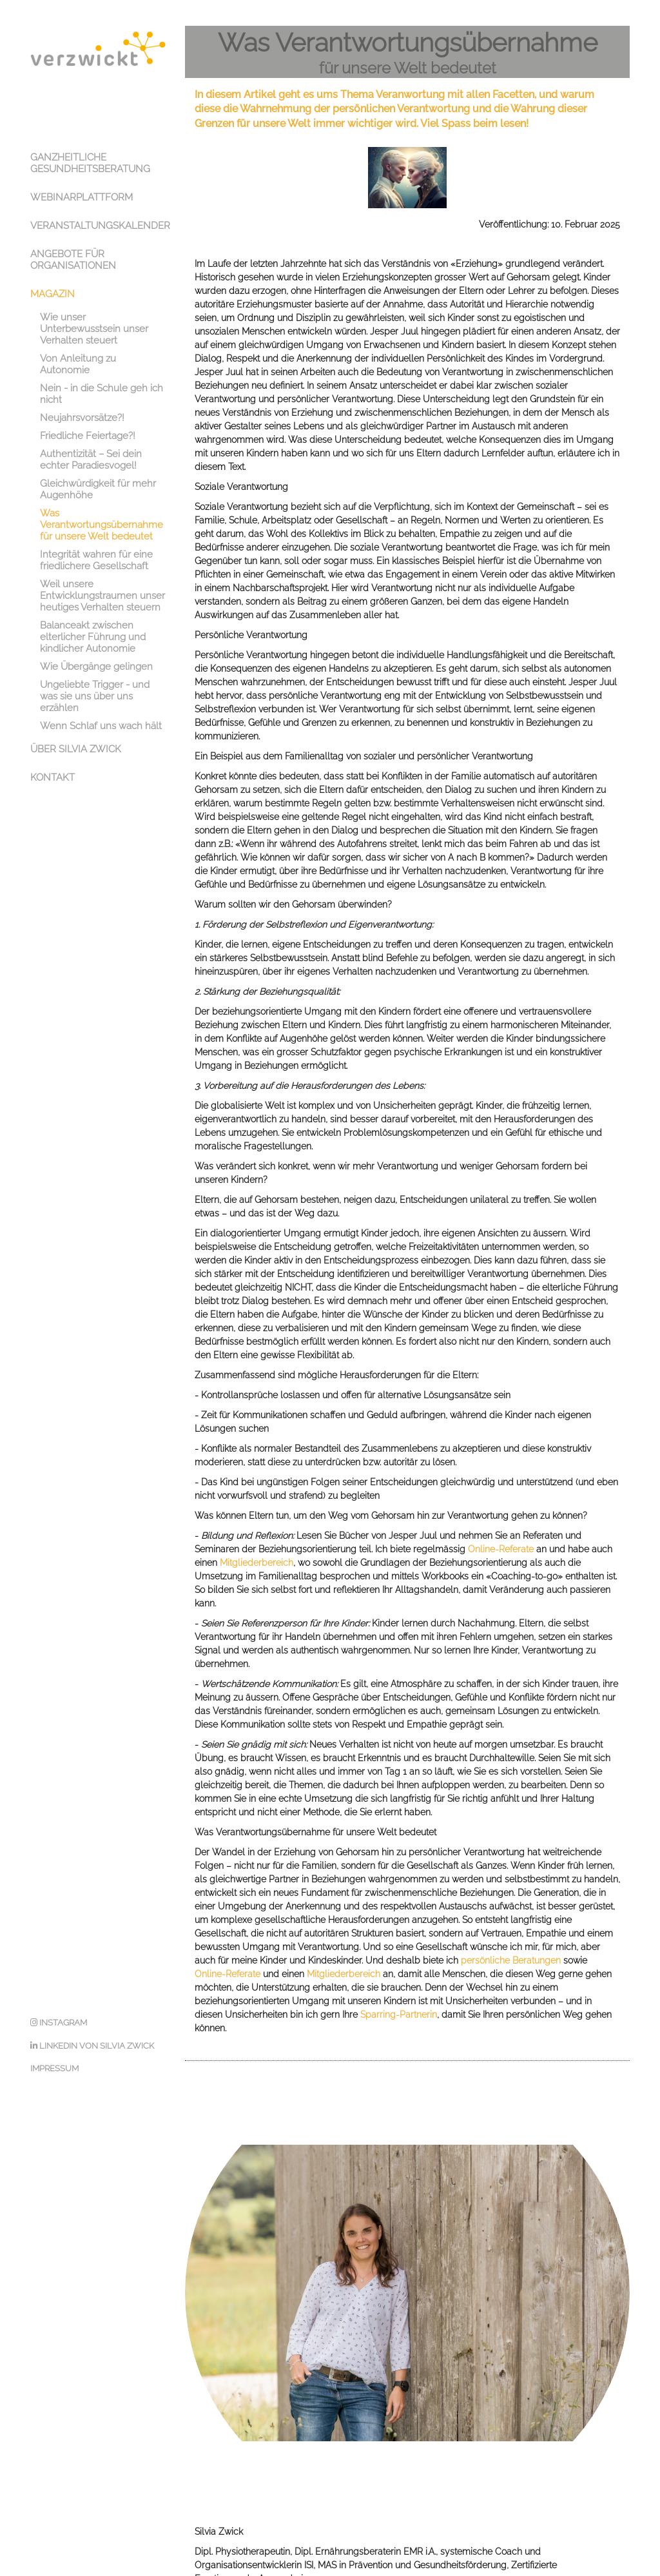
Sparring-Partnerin (398, 1975)
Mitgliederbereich (256, 1523)
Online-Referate (501, 1510)
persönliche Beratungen (511, 1921)
